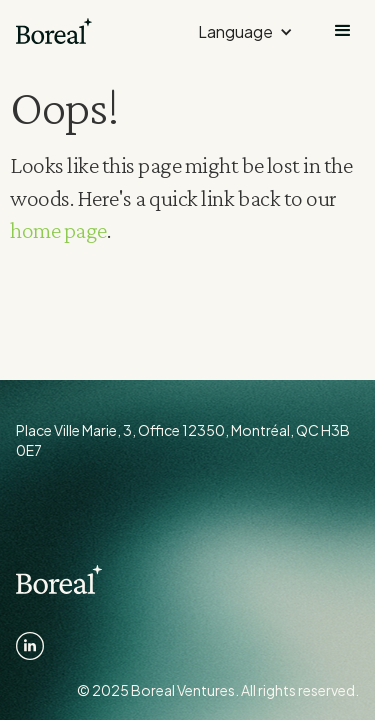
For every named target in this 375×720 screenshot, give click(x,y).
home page (58, 229)
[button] (245, 31)
